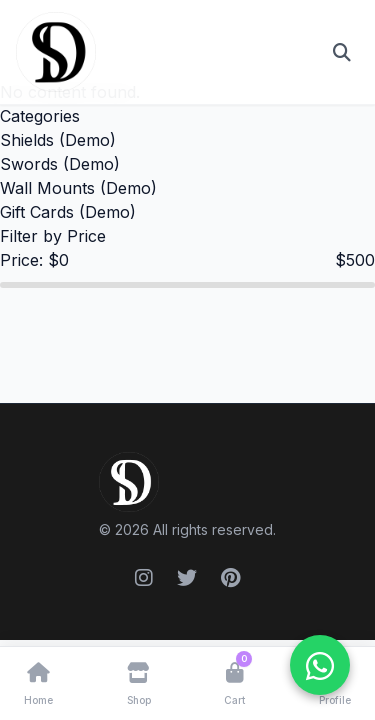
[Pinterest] (230, 578)
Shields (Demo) (58, 140)
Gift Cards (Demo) (68, 212)
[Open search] (342, 52)
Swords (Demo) (60, 164)
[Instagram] (144, 578)
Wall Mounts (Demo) (78, 188)
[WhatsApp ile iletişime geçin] (320, 665)
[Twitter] (187, 578)
